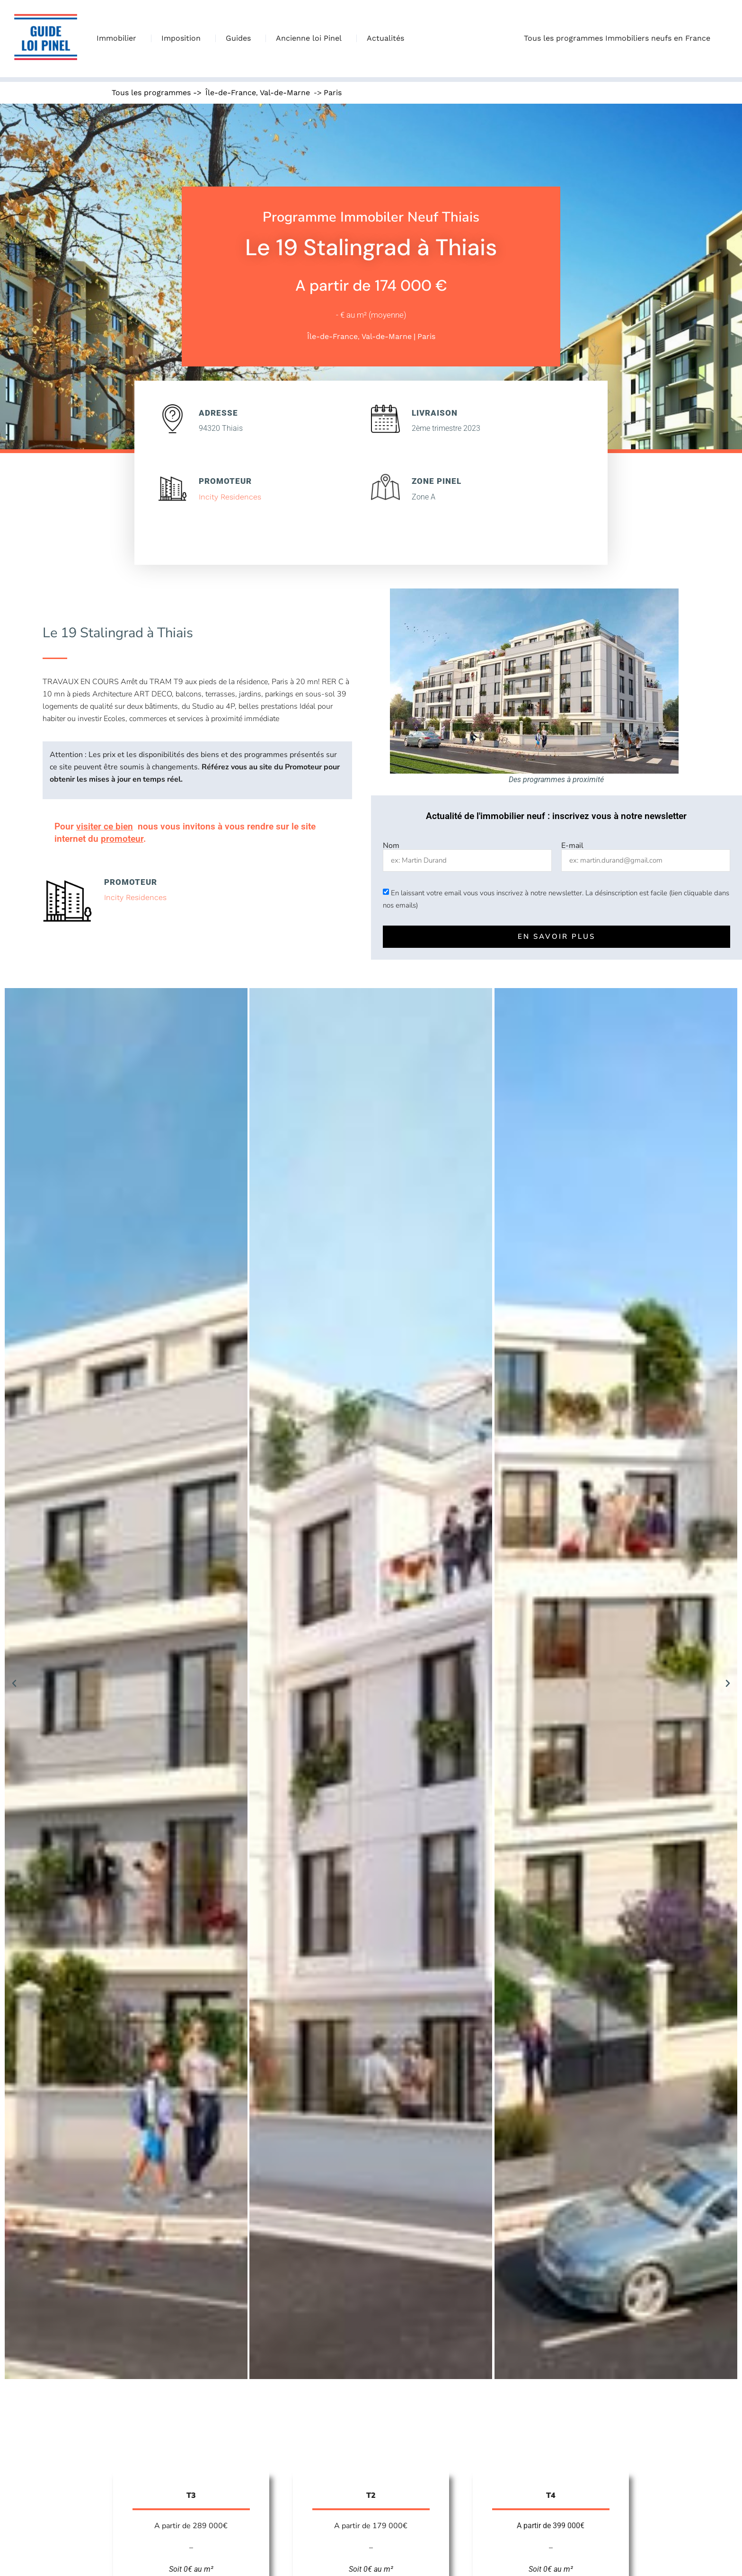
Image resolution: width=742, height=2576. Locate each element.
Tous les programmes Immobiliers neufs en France (619, 38)
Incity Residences (230, 496)
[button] (14, 1683)
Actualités (385, 38)
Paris (333, 92)
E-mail (572, 845)
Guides (241, 38)
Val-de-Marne (285, 92)
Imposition (183, 38)
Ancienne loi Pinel (311, 38)
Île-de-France (230, 92)
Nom (391, 845)
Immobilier (119, 38)
